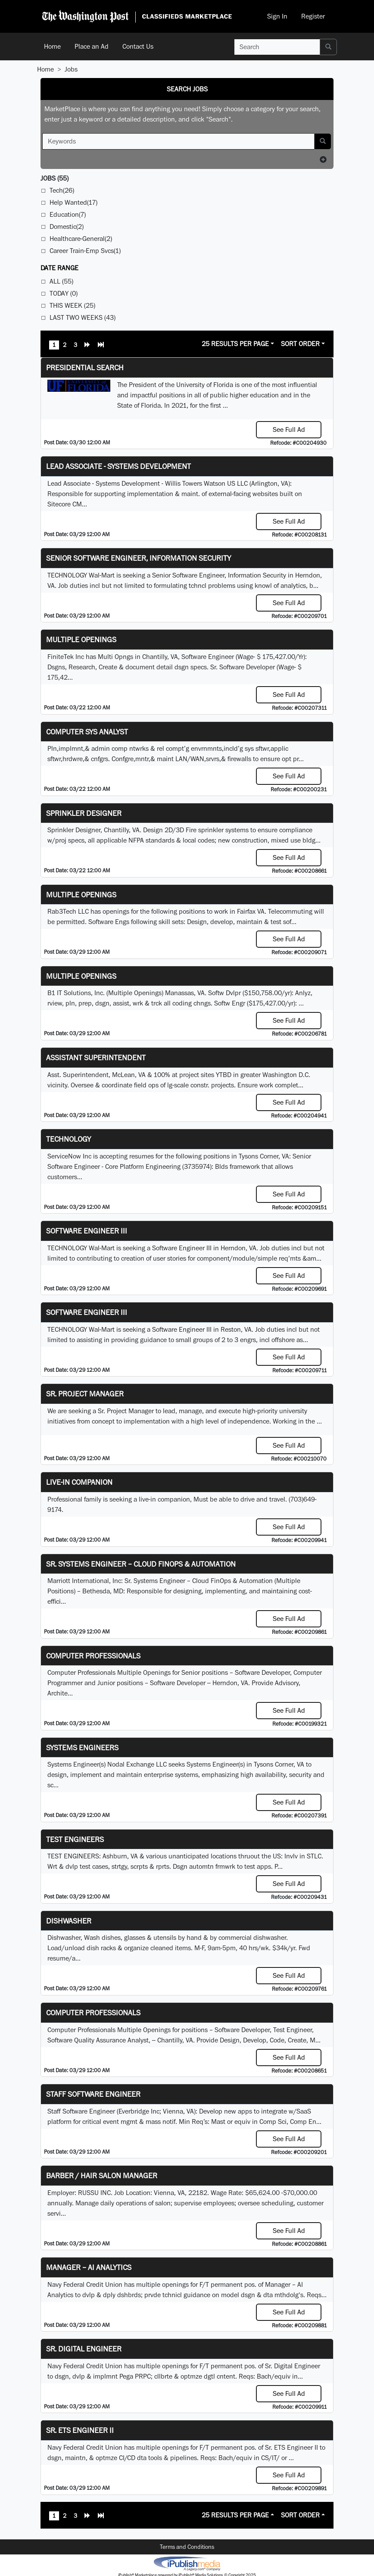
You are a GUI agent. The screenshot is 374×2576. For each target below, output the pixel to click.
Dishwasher (68, 1920)
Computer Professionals (93, 1655)
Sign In (277, 16)
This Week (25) (72, 305)
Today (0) (64, 293)
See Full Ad (289, 429)
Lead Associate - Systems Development (118, 466)
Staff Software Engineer (93, 2093)
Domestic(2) (67, 226)
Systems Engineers (82, 1747)
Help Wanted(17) (73, 202)
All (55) (61, 281)
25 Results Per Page (235, 344)
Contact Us (137, 46)
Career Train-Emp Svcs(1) (85, 251)
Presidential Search (85, 367)
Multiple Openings (81, 639)
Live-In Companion (79, 1481)
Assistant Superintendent (96, 1057)
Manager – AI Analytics (88, 2267)
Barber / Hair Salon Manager (101, 2175)
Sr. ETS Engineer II (80, 2430)
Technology (68, 1138)
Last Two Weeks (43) (82, 317)
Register (313, 16)
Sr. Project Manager (85, 1393)
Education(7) (68, 214)
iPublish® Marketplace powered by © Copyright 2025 (187, 2563)
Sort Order (300, 344)
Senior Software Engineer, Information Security (138, 557)
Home (52, 46)
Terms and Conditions (187, 2546)
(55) (55, 178)
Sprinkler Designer (84, 813)
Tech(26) (62, 190)
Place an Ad (92, 46)
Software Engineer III (86, 1230)
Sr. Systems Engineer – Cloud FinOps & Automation (141, 1563)
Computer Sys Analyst (87, 731)
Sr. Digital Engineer (84, 2348)
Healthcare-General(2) (81, 238)
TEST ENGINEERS (75, 1839)
